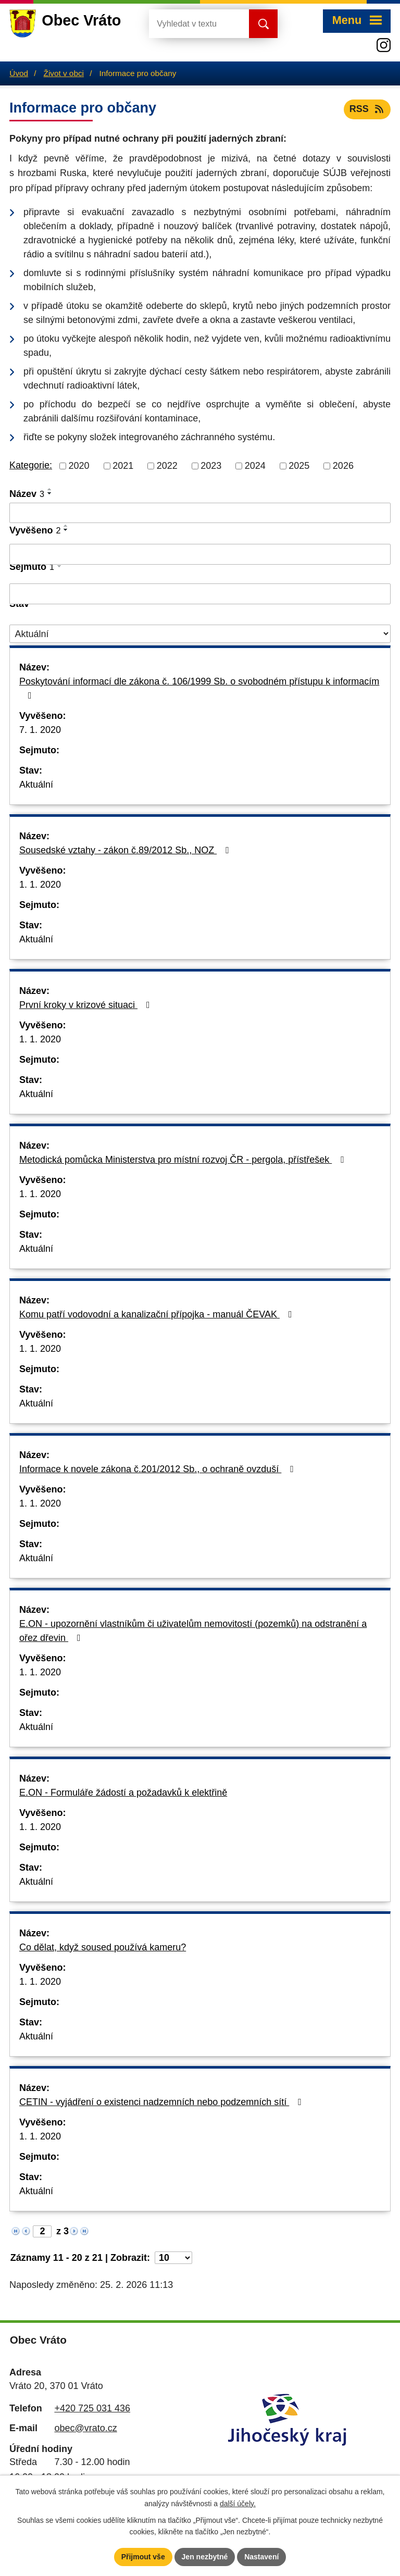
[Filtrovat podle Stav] (200, 634)
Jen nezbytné (205, 2557)
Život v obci (64, 73)
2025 (299, 466)
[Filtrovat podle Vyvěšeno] (200, 554)
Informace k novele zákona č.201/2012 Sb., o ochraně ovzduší (158, 1469)
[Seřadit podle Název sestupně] (50, 493)
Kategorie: (30, 465)
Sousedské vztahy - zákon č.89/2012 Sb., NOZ (126, 850)
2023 (211, 466)
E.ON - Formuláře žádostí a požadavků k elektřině (123, 1792)
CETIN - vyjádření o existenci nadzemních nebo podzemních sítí (162, 2102)
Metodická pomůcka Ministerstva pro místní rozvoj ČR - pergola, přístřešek (183, 1159)
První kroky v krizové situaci (86, 1005)
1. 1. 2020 (40, 884)
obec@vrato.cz (85, 2428)
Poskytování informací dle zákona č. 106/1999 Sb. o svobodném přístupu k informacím (199, 688)
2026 (343, 466)
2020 (79, 466)
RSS (367, 109)
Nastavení (261, 2557)
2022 (167, 466)
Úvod (18, 73)
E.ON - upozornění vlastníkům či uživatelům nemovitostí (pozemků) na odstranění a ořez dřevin (193, 1631)
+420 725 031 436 (92, 2408)
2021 (123, 466)
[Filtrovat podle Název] (200, 513)
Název (26, 494)
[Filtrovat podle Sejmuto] (200, 593)
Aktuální (36, 784)
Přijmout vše (143, 2557)
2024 (255, 466)
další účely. (238, 2503)
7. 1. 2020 (40, 730)
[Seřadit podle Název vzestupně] (50, 489)
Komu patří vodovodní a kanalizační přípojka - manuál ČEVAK (157, 1314)
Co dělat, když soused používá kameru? (102, 1947)
